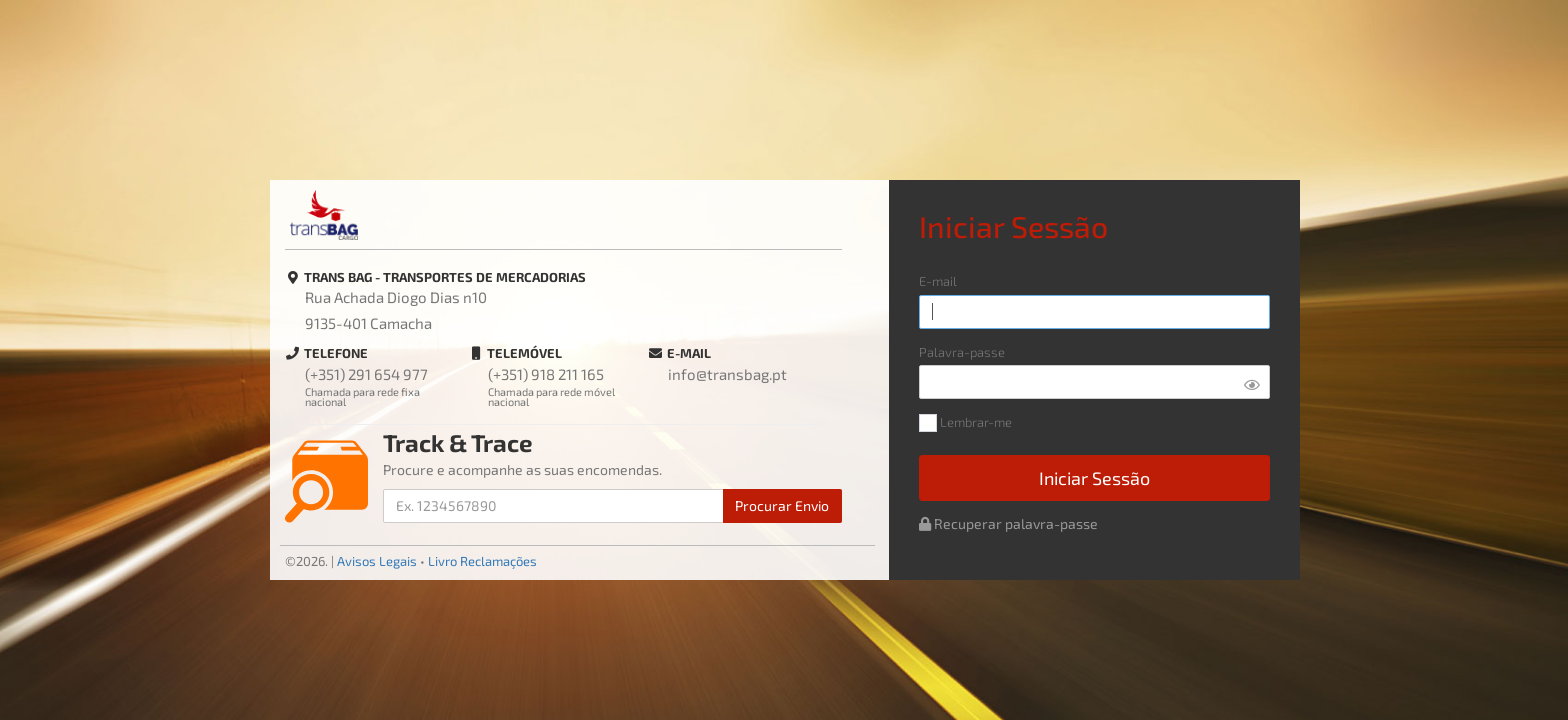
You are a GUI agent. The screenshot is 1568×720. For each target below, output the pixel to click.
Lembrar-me (965, 423)
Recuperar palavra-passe (1008, 523)
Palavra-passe (962, 352)
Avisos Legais (377, 561)
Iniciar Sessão (1094, 478)
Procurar (782, 505)
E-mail (938, 281)
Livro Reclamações (482, 561)
